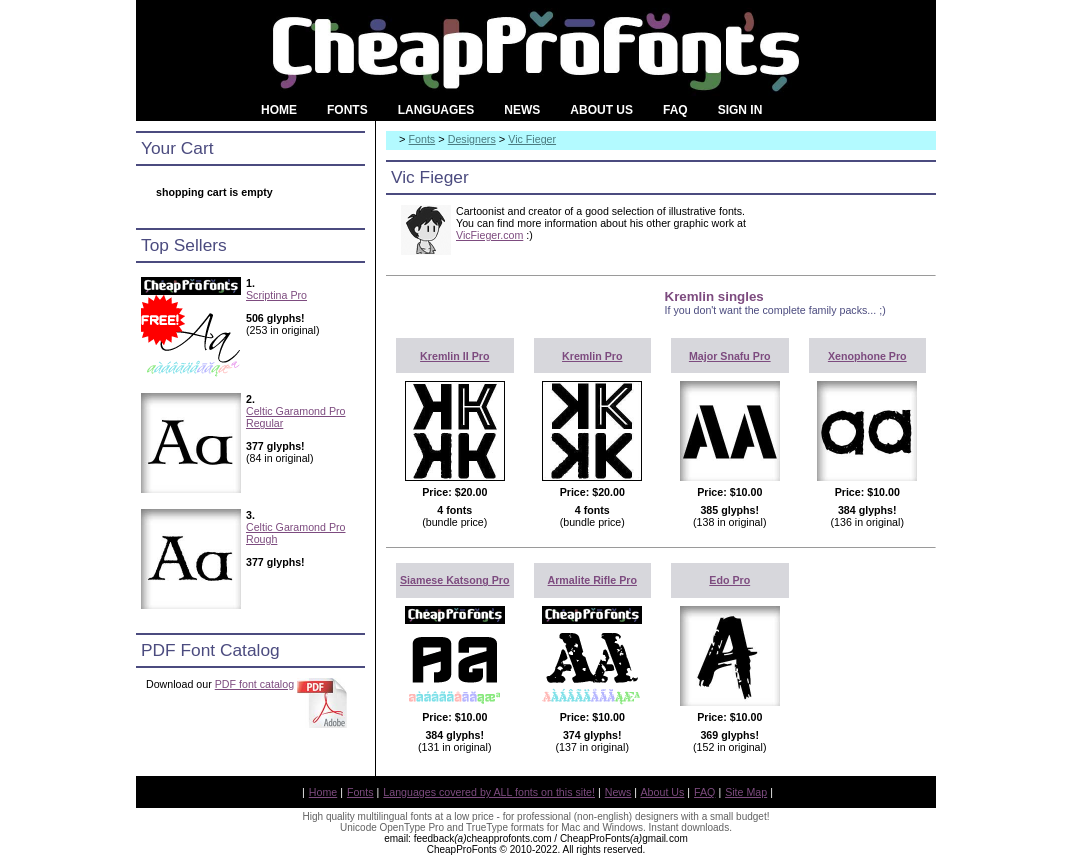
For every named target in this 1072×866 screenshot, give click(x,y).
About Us (663, 792)
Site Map (746, 792)
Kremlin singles (714, 296)
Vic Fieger (532, 139)
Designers (472, 139)
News (618, 792)
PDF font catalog (254, 684)
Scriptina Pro (276, 295)
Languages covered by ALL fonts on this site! (489, 792)
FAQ (704, 792)
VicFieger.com (489, 235)
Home (323, 792)
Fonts (422, 139)
